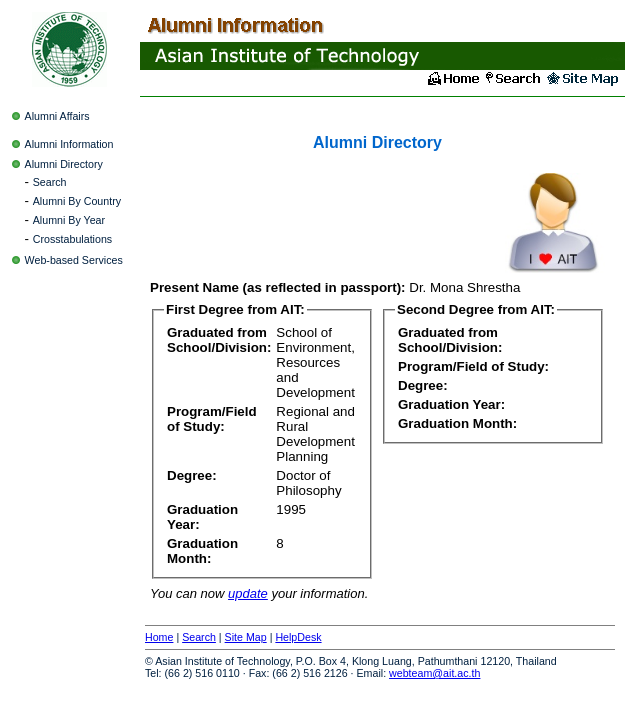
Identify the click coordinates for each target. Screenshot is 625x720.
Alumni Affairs (57, 116)
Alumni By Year (69, 220)
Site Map (246, 637)
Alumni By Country (77, 201)
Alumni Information (69, 144)
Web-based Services (74, 260)
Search (50, 182)
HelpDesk (298, 637)
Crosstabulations (72, 239)
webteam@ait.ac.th (434, 673)
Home (159, 637)
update (248, 593)
